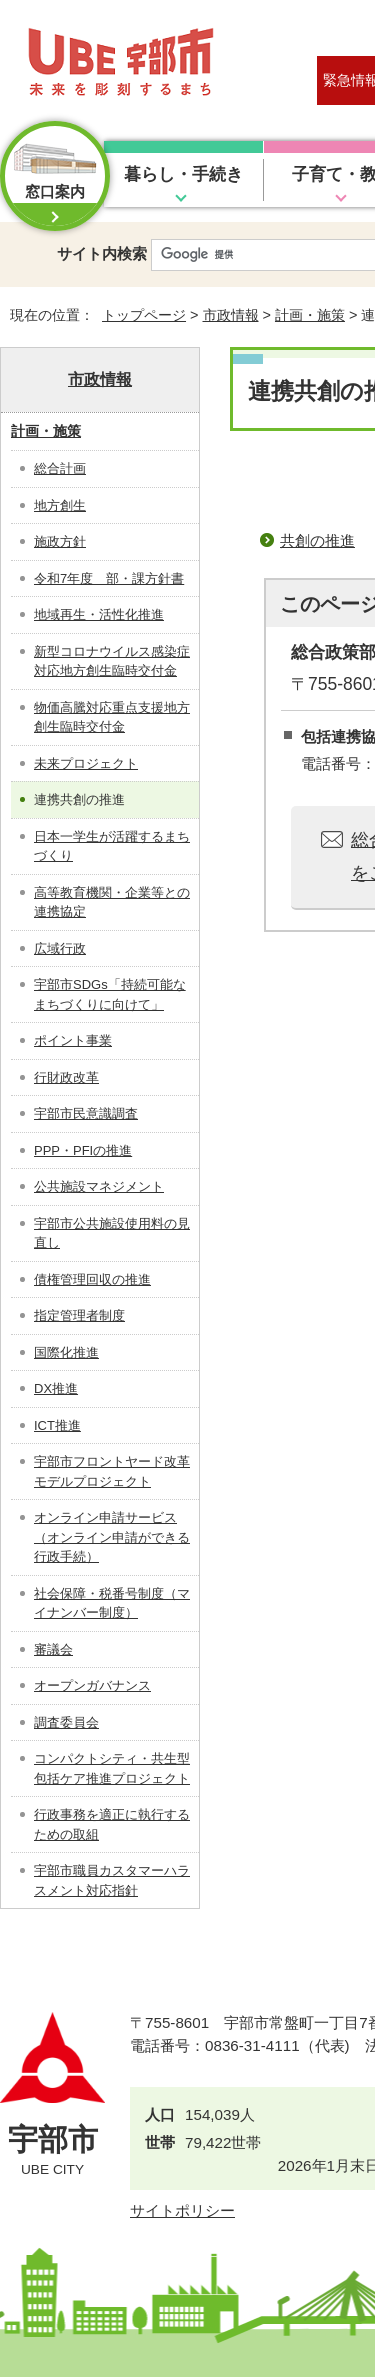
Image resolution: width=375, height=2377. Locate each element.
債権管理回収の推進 (92, 1279)
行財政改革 (66, 1077)
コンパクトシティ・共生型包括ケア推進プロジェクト (112, 1768)
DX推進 (56, 1388)
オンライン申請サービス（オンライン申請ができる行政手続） (112, 1537)
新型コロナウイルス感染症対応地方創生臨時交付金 (112, 661)
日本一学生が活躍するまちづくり (112, 846)
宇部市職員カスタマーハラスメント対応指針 (112, 1880)
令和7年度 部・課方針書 (109, 578)
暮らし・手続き (183, 174)
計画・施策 (310, 315)
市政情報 (231, 315)
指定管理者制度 (79, 1315)
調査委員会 (66, 1722)
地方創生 (60, 505)
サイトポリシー (182, 2210)
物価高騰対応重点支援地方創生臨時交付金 (112, 717)
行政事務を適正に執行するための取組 (112, 1824)
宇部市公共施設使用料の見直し (112, 1233)
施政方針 (60, 541)
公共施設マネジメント (99, 1186)
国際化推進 (66, 1352)
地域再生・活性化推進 (99, 614)
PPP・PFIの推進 (83, 1150)
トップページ (144, 315)
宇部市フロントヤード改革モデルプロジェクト (112, 1471)
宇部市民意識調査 (86, 1113)
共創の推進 (317, 540)
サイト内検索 (102, 253)
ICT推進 (57, 1425)
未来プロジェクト (86, 763)
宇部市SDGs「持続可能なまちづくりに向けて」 (110, 994)
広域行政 (60, 948)
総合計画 (60, 468)
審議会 (53, 1649)
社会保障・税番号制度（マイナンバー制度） (112, 1603)
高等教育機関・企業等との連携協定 (112, 902)
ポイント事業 (73, 1040)
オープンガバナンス (92, 1685)
